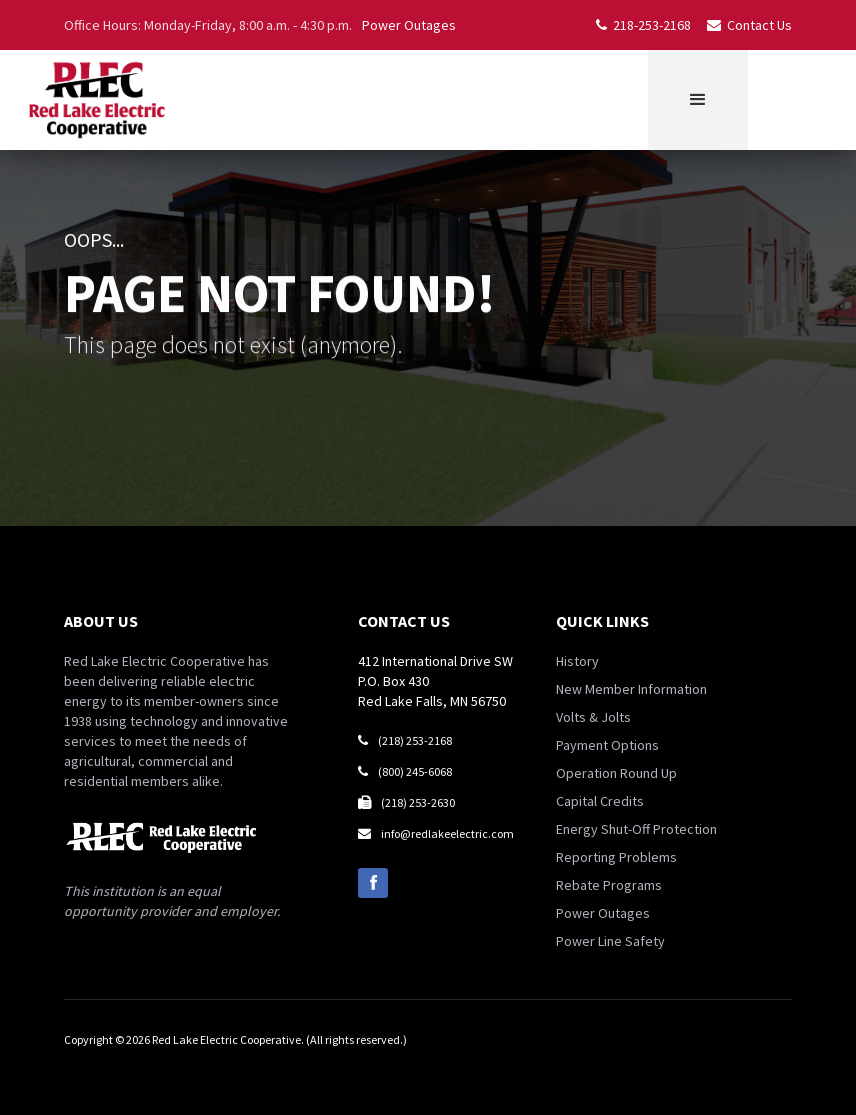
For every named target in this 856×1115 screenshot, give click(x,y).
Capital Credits (600, 801)
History (577, 661)
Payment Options (607, 745)
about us (101, 621)
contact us (404, 621)
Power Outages (409, 25)
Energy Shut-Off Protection (636, 829)
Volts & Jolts (593, 717)
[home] (96, 100)
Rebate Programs (609, 885)
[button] (698, 100)
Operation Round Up (616, 773)
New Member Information (631, 689)
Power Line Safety (610, 941)
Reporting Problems (616, 857)
